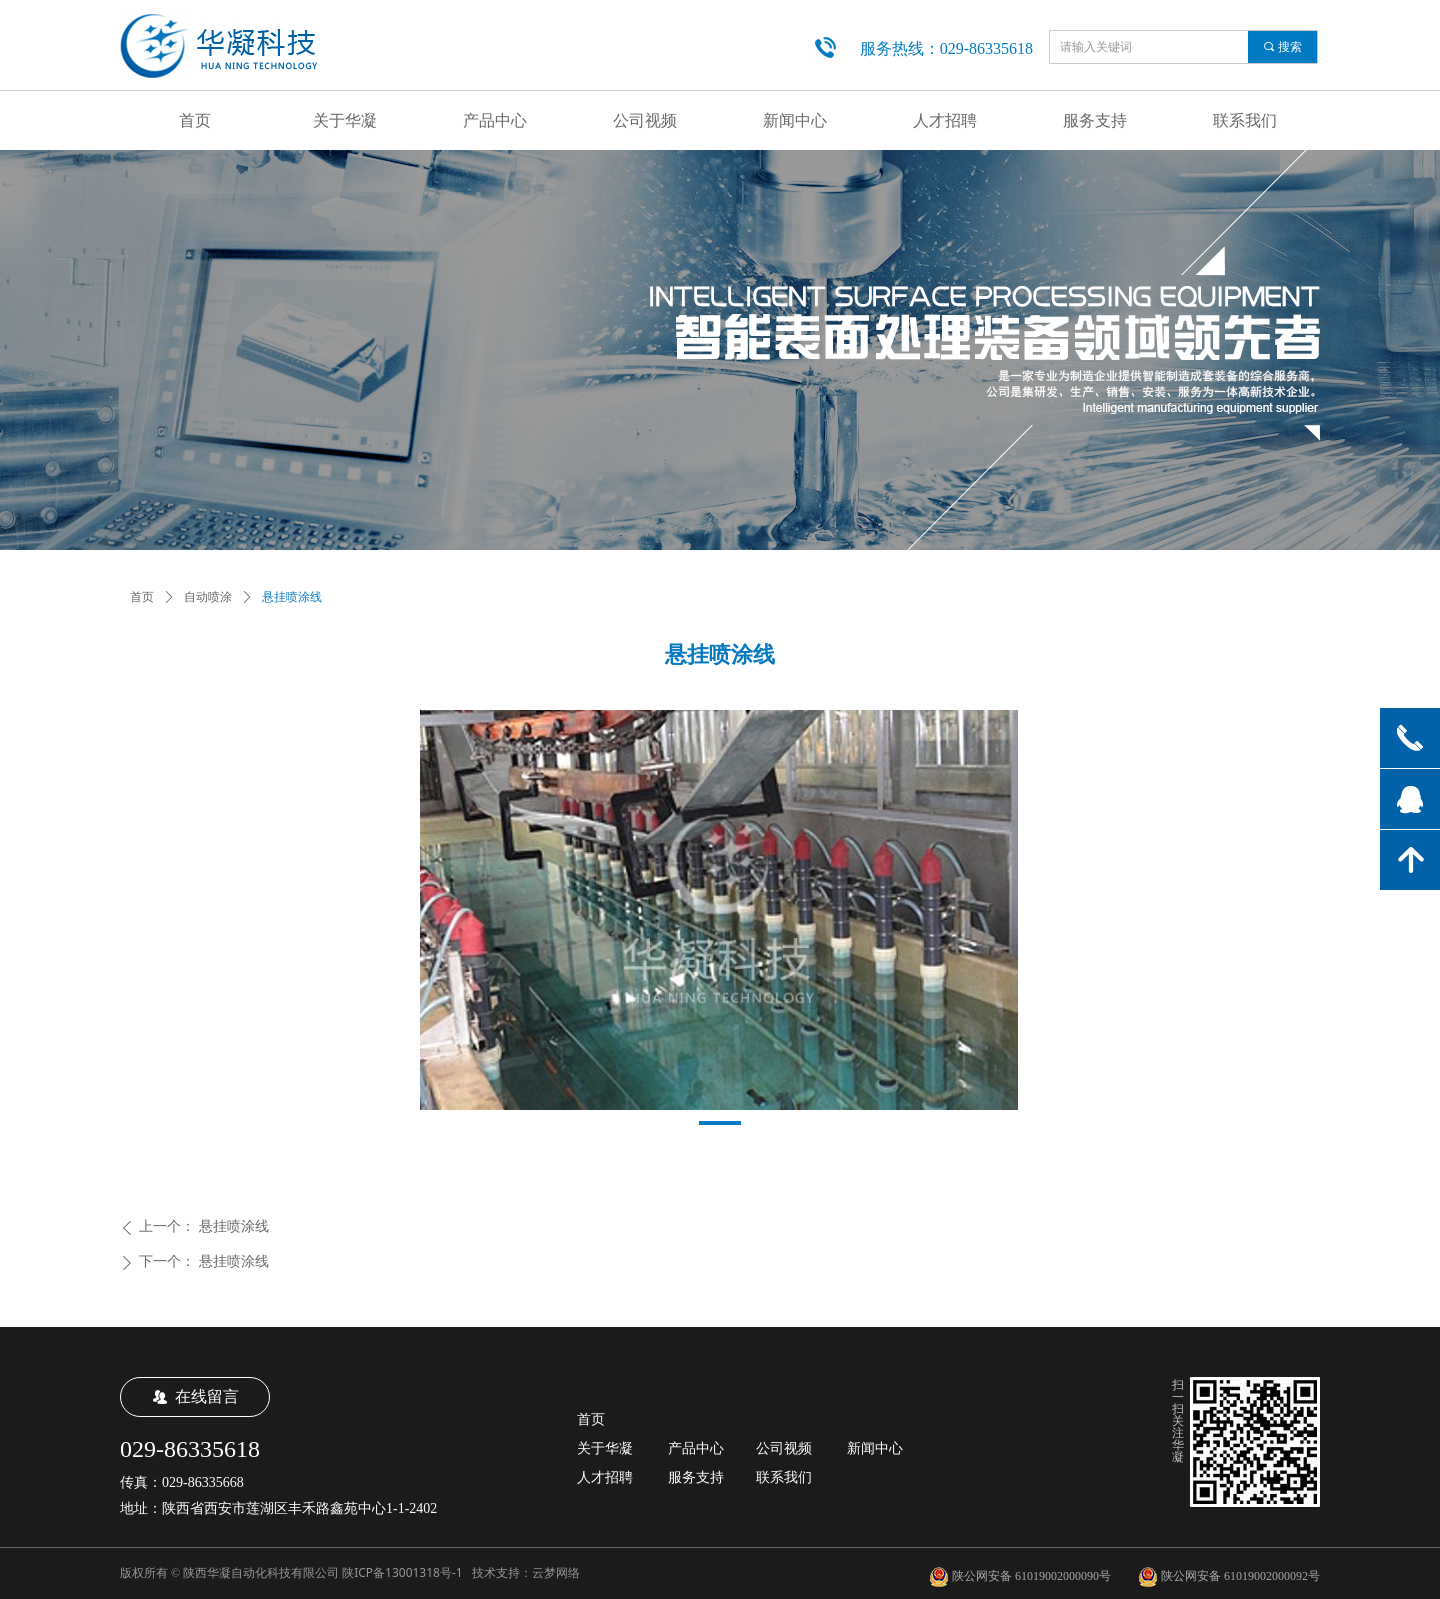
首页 (142, 597)
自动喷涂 (208, 597)
